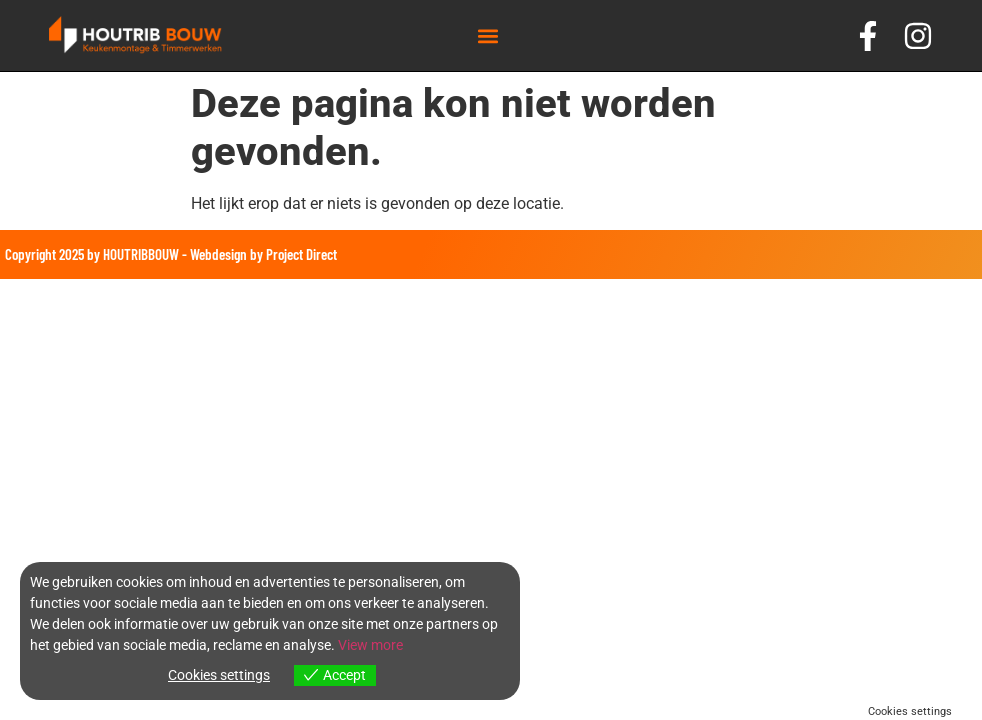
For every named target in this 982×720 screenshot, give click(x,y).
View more (370, 645)
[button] (487, 35)
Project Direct (301, 254)
